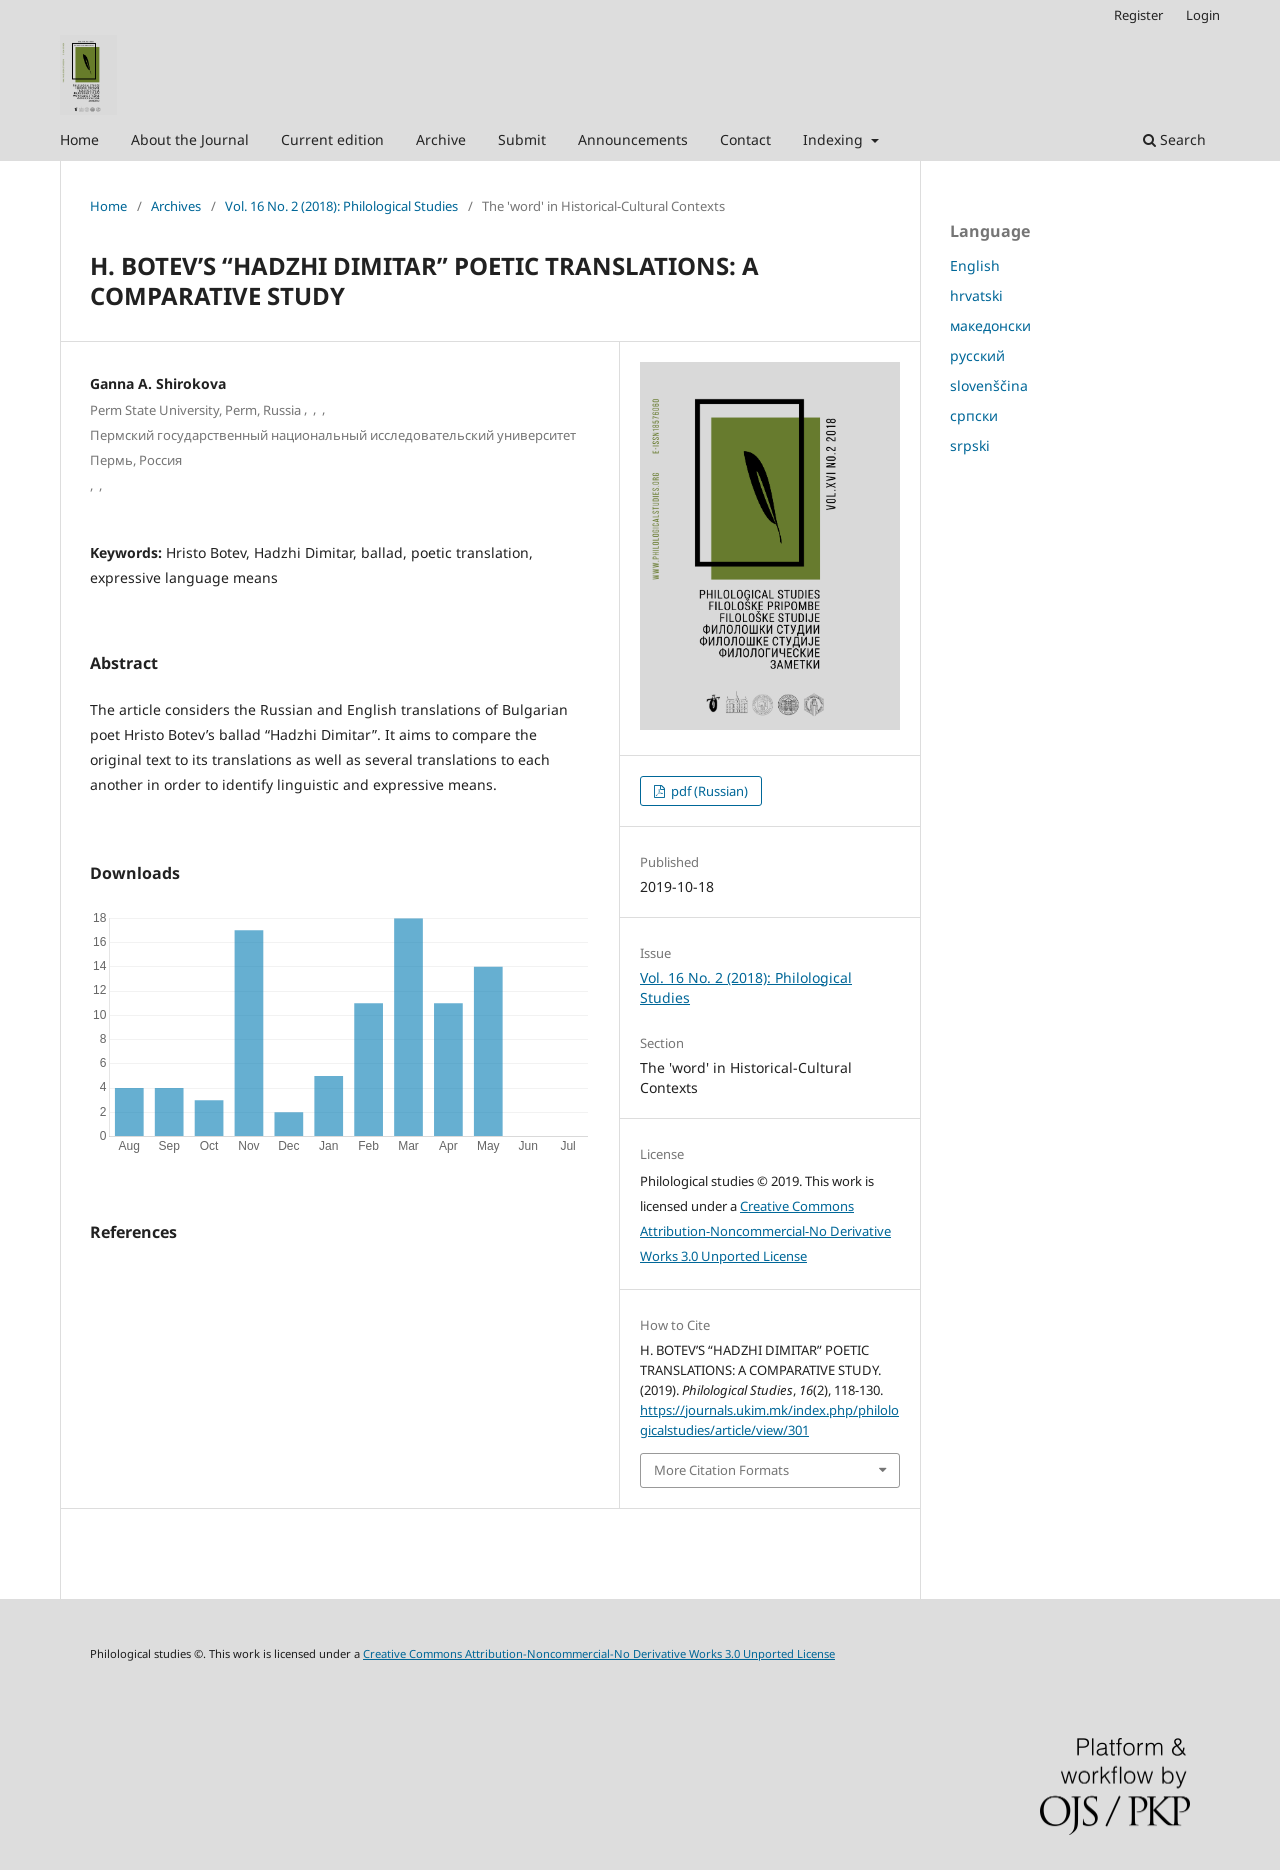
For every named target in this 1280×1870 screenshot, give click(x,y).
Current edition (332, 139)
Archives (176, 206)
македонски (990, 325)
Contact (745, 139)
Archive (441, 139)
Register (1138, 15)
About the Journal (190, 139)
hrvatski (976, 295)
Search (1174, 139)
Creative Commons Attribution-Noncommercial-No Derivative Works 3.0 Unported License (765, 1231)
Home (79, 139)
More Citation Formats (721, 1470)
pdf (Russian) (708, 791)
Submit (522, 139)
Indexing (835, 139)
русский (977, 355)
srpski (970, 445)
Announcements (633, 139)
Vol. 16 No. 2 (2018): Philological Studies (341, 206)
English (975, 265)
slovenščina (989, 385)
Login (1203, 15)
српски (974, 415)
